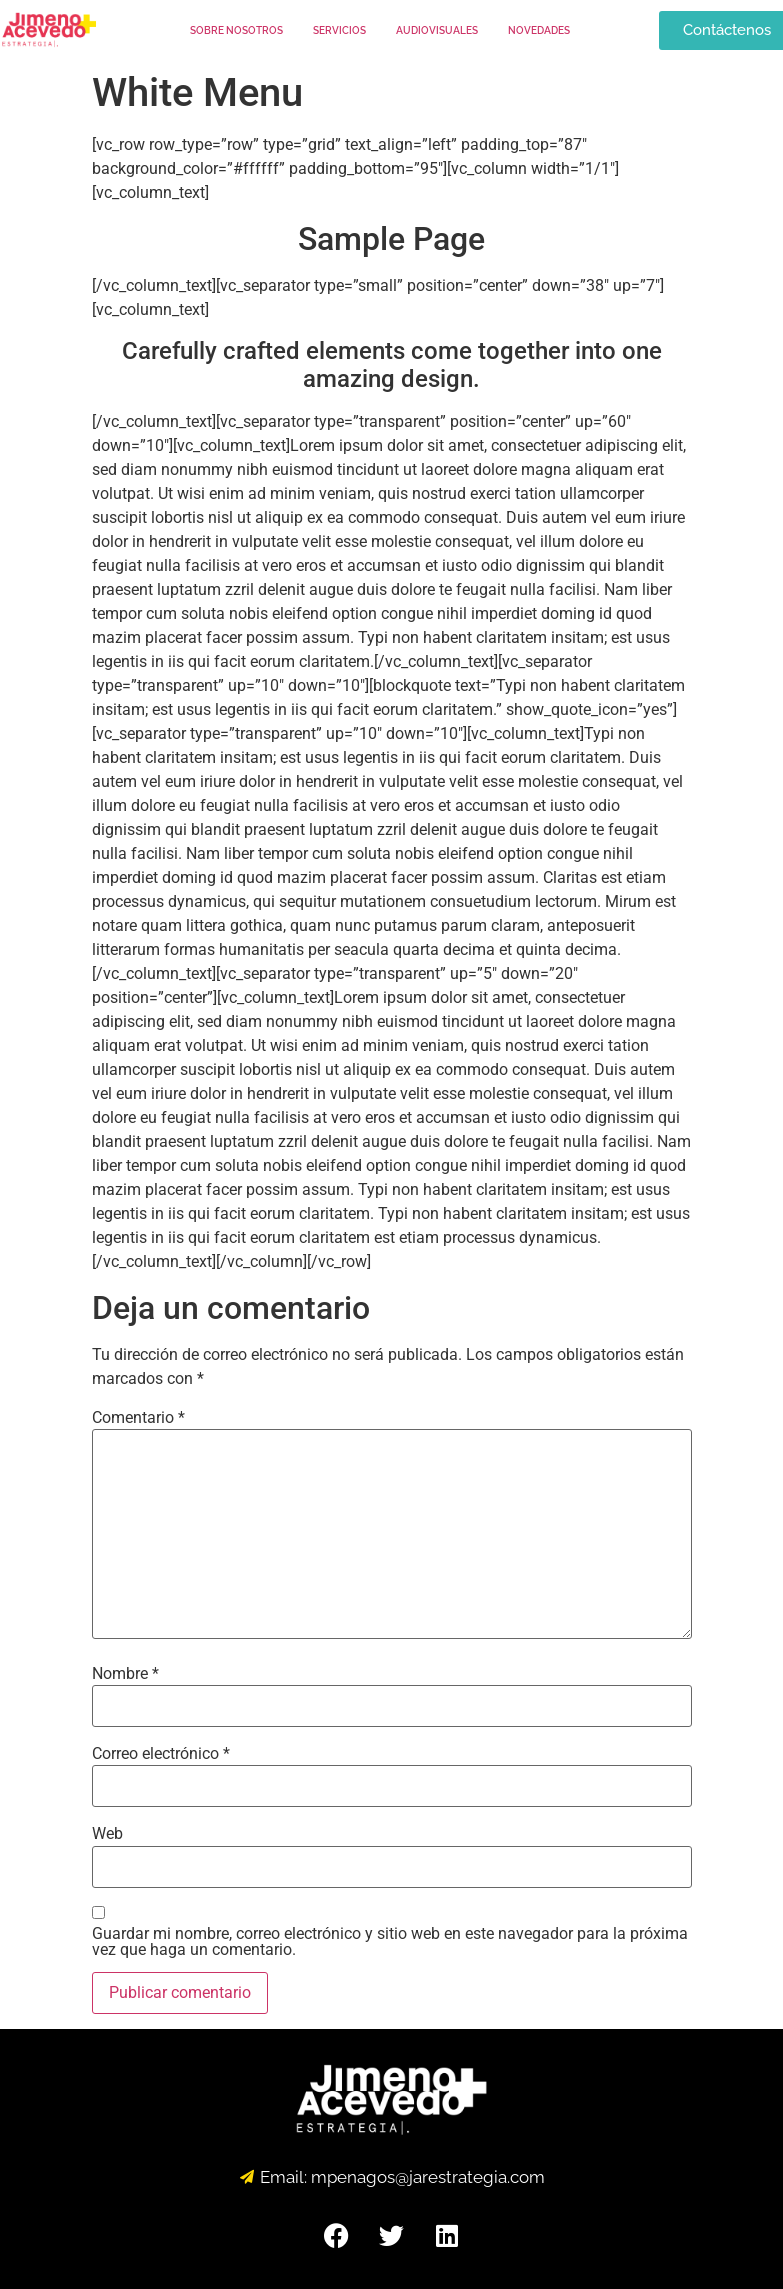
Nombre (125, 1674)
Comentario (138, 1418)
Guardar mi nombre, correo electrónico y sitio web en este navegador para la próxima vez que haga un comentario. (390, 1942)
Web (107, 1834)
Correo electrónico (161, 1754)
